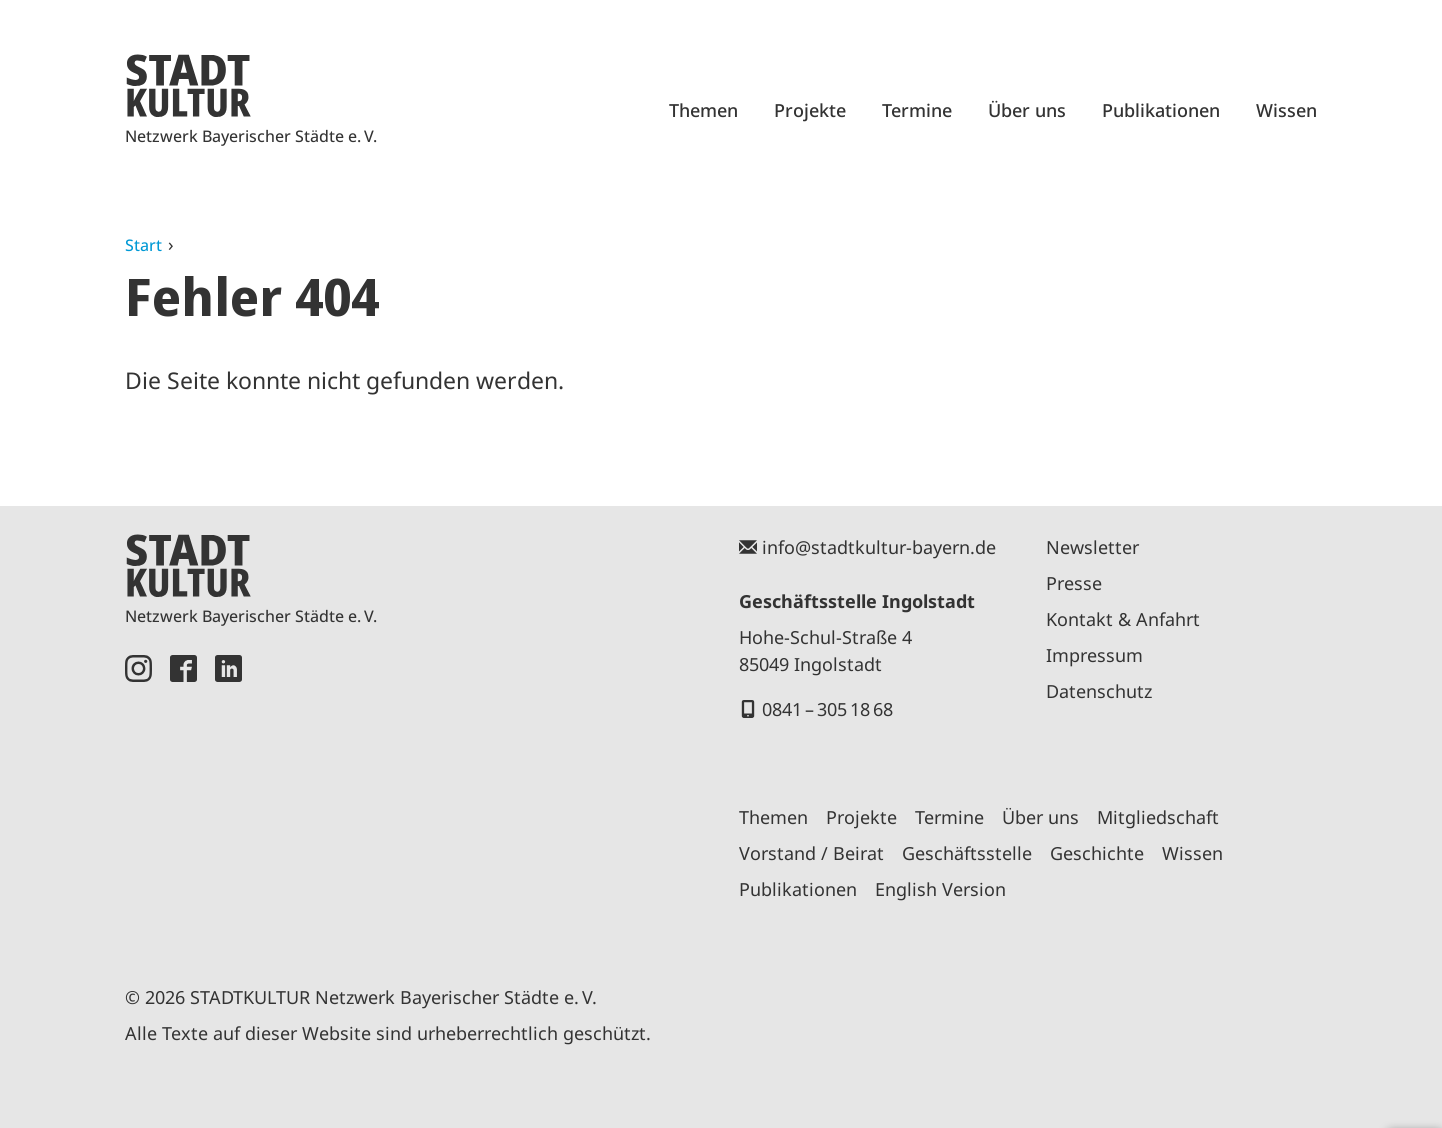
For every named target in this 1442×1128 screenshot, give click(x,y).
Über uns (1027, 110)
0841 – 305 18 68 (827, 709)
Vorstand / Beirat (811, 853)
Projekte (810, 110)
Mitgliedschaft (1158, 817)
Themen (703, 110)
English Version (940, 889)
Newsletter (1092, 547)
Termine (917, 110)
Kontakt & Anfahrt (1123, 619)
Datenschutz (1099, 691)
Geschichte (1097, 853)
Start (143, 245)
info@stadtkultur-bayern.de (879, 547)
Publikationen (1161, 110)
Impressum (1094, 655)
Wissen (1286, 110)
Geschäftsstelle (967, 853)
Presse (1074, 583)
